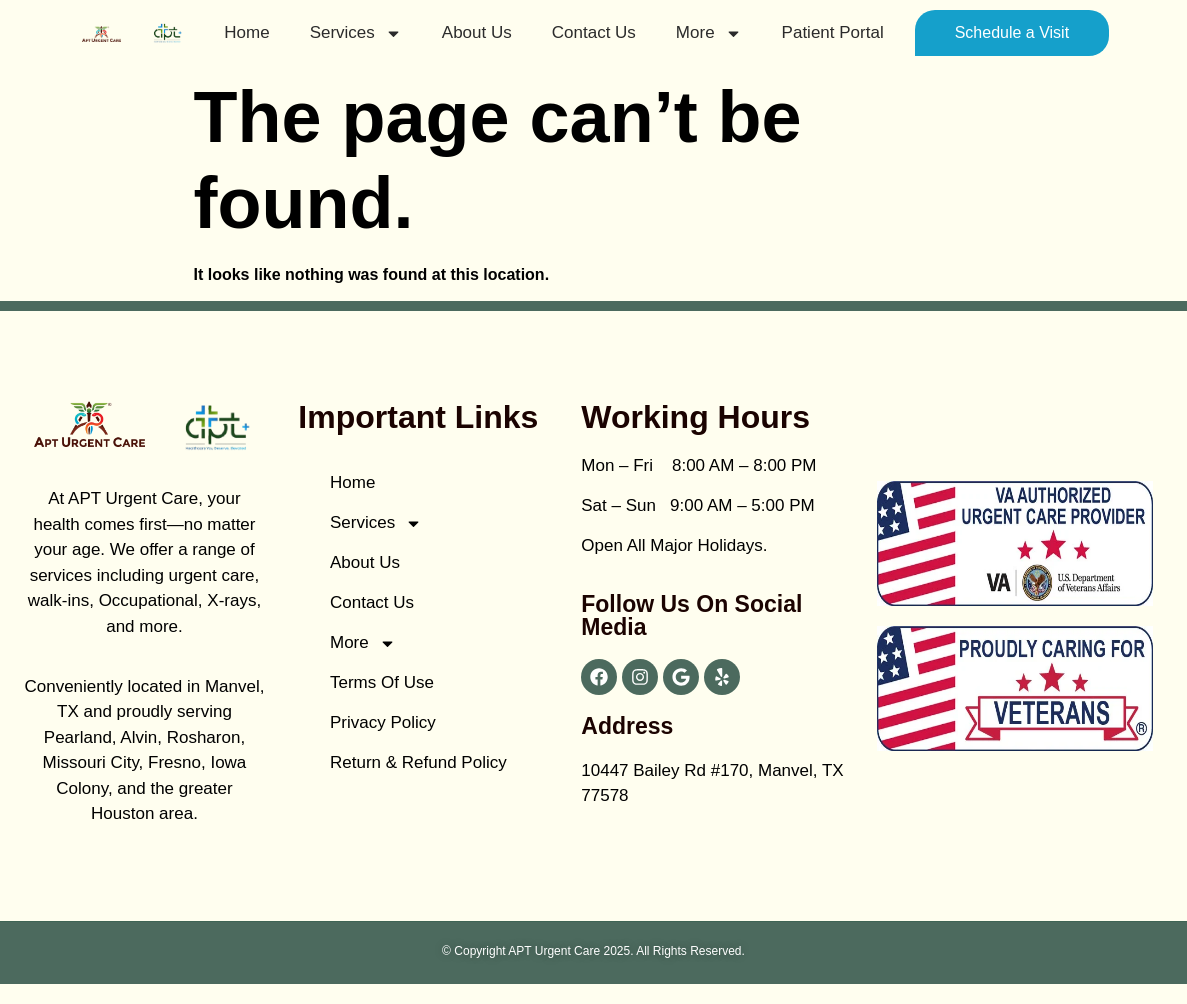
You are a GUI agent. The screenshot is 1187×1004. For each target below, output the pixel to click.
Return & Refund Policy (418, 762)
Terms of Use (382, 682)
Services (356, 33)
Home (246, 32)
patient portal (833, 32)
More (709, 33)
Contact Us (594, 32)
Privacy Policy (383, 722)
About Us (477, 32)
